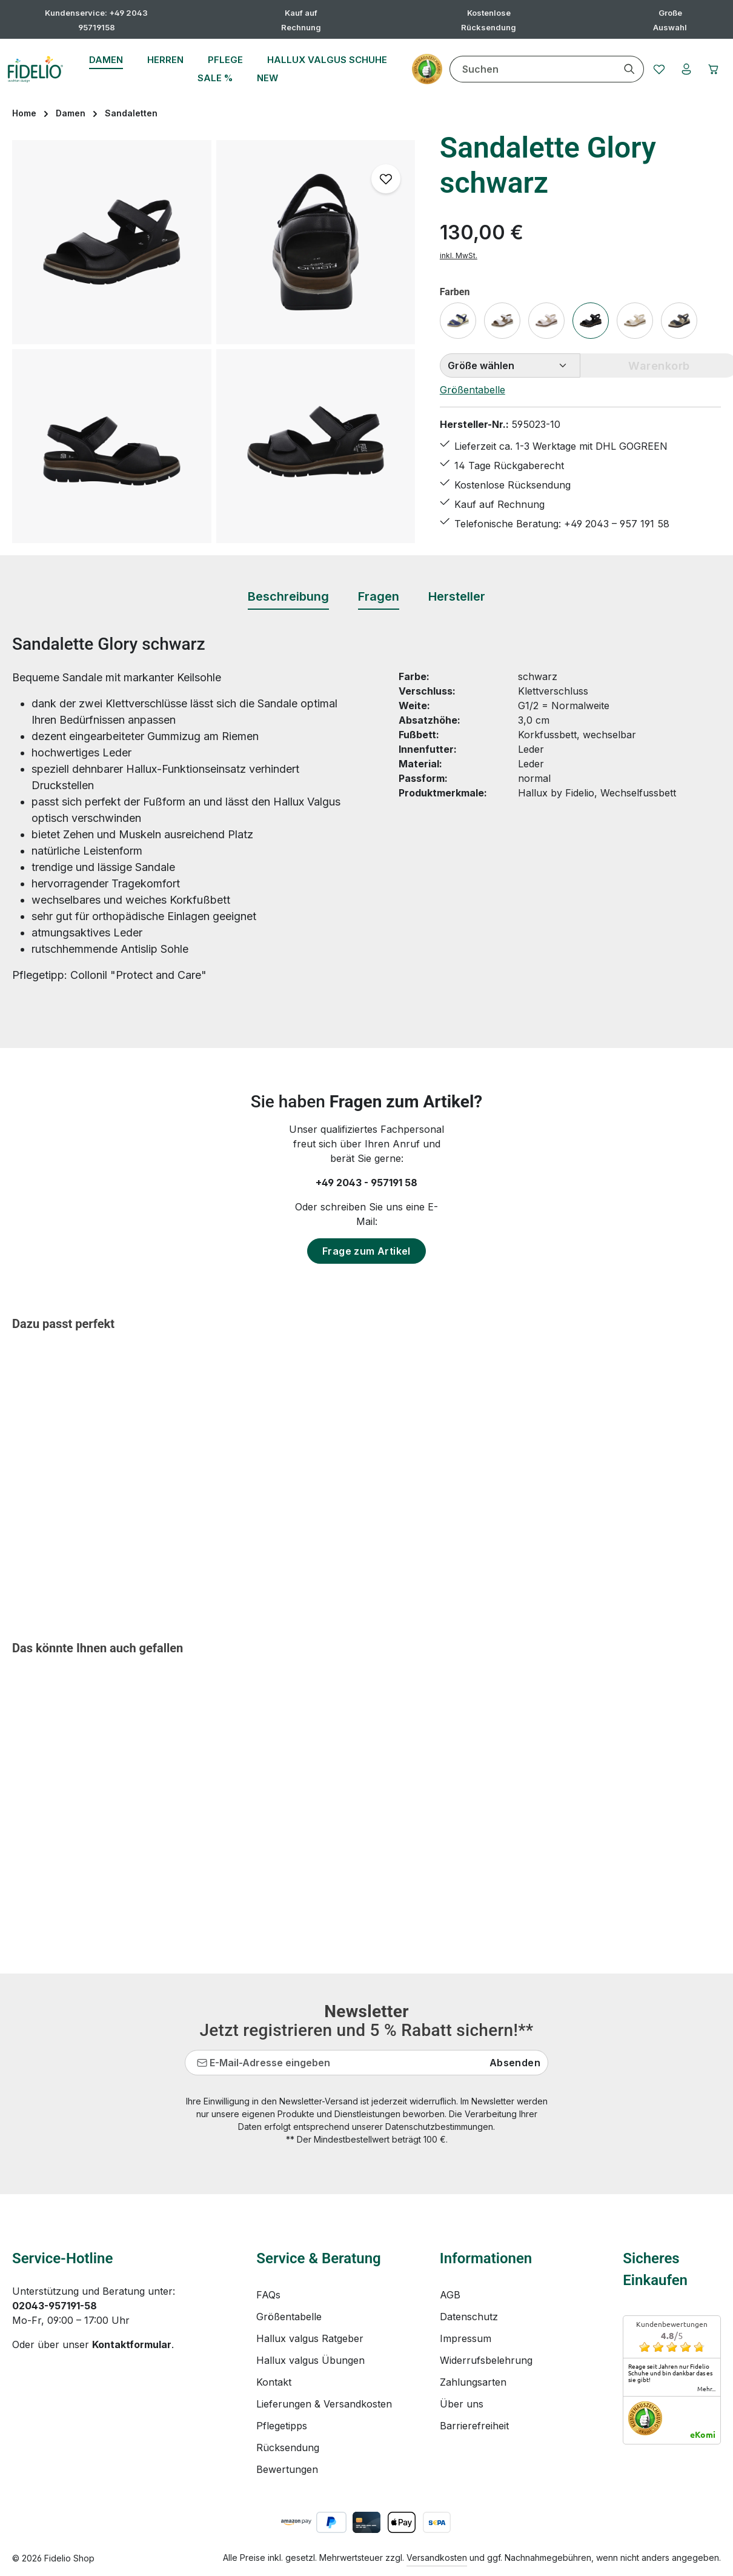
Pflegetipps (281, 2426)
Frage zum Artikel (366, 1251)
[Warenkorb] (711, 69)
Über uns (461, 2404)
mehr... (706, 2388)
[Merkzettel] (650, 69)
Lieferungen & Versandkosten (324, 2404)
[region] (214, 341)
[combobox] (522, 69)
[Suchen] (619, 69)
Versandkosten (436, 2557)
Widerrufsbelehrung (486, 2360)
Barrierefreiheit (474, 2426)
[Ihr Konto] (680, 69)
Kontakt (273, 2382)
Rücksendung (287, 2447)
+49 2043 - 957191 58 (366, 1182)
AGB (450, 2295)
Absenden (514, 2063)
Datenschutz (469, 2317)
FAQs (268, 2295)
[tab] (288, 597)
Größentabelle (472, 390)
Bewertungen (287, 2469)
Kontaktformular (131, 2344)
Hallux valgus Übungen (310, 2360)
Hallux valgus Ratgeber (309, 2338)
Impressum (465, 2338)
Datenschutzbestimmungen (439, 2126)
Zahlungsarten (473, 2382)
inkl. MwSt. (458, 255)
